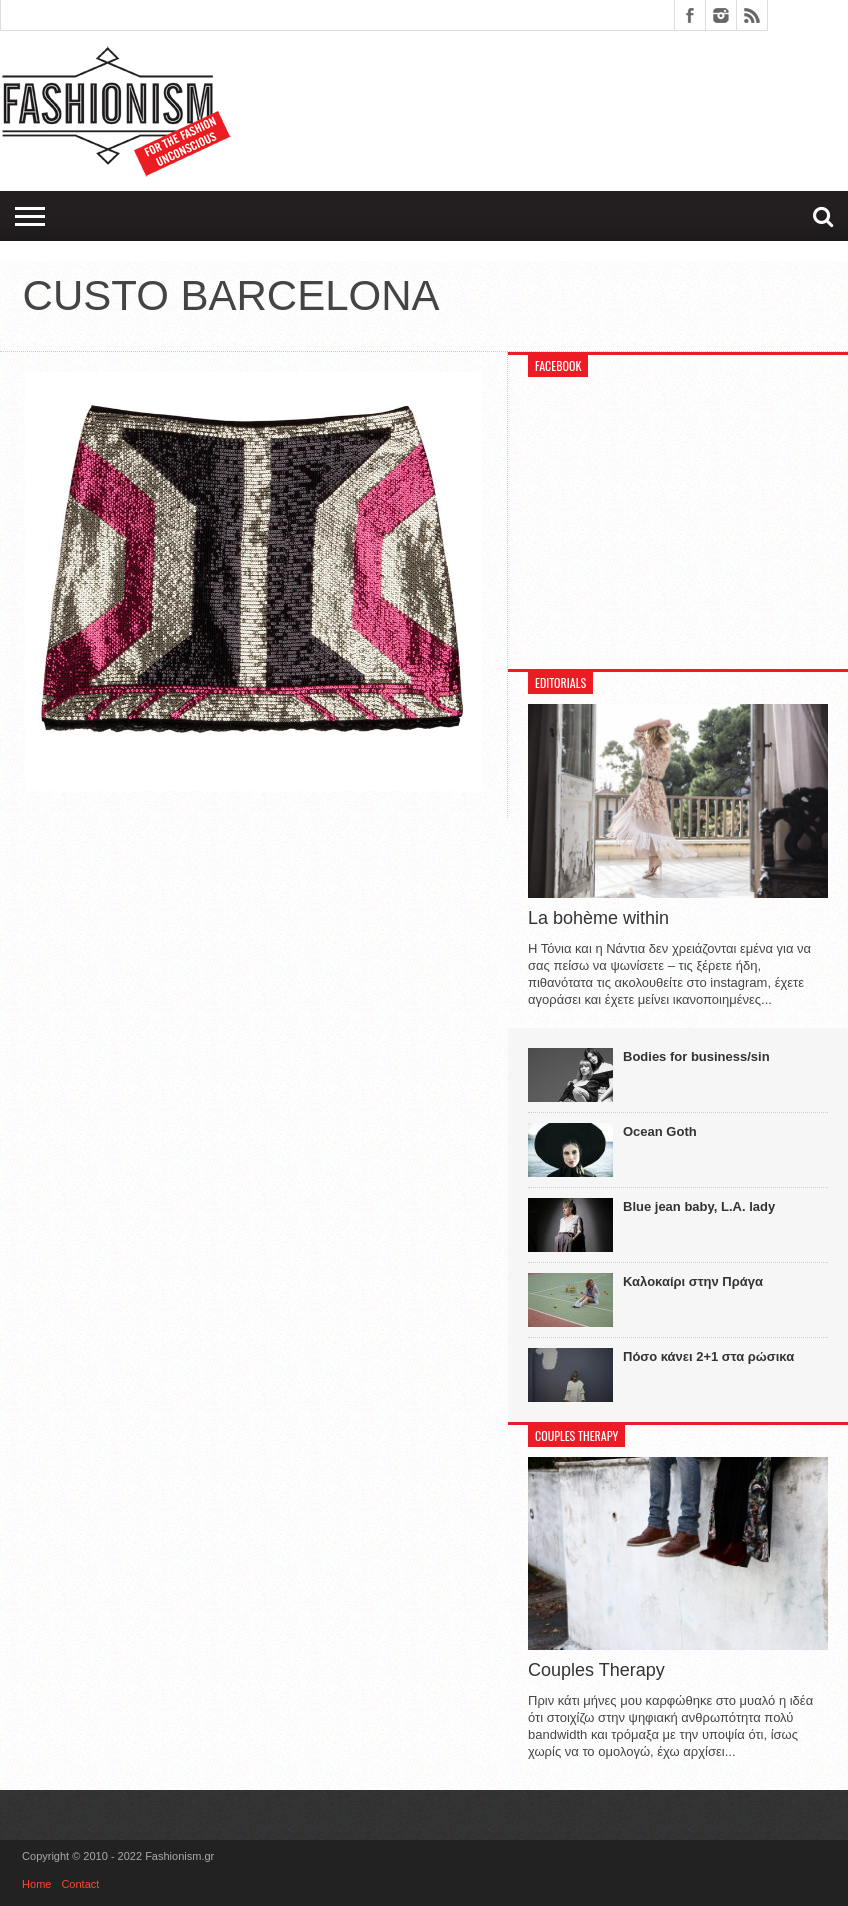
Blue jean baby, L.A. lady (699, 1206)
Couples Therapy (596, 1670)
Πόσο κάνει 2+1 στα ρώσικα (708, 1356)
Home (36, 1884)
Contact (80, 1884)
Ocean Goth (660, 1131)
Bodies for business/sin (696, 1056)
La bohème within (598, 918)
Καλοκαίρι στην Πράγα (693, 1281)
